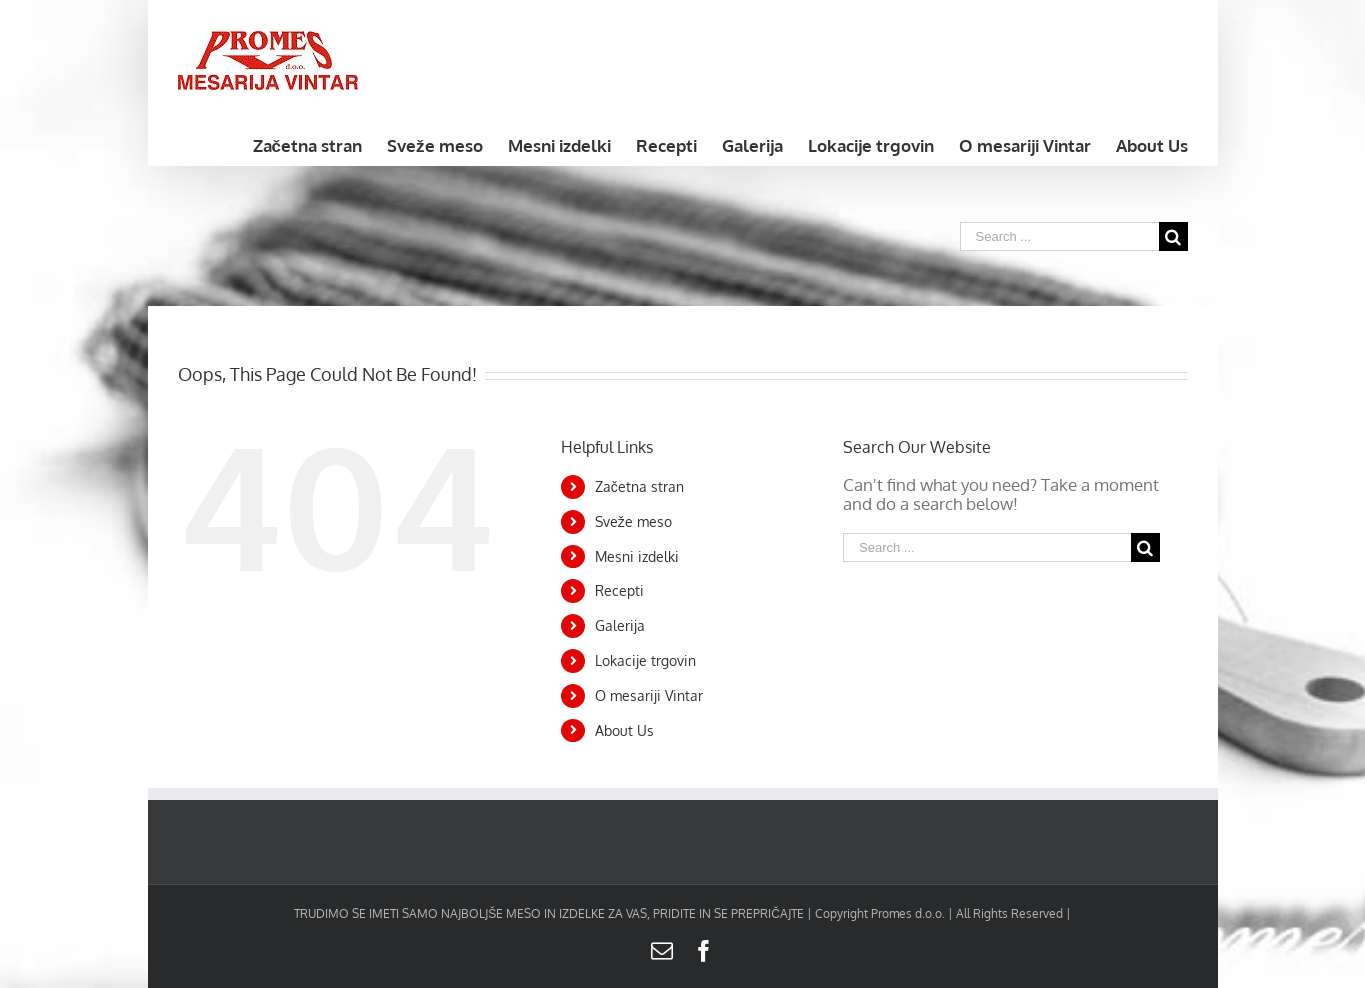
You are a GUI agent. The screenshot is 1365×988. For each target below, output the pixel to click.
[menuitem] (320, 143)
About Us (624, 730)
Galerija (620, 625)
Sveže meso (633, 521)
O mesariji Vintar (649, 695)
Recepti (619, 590)
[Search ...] (1059, 236)
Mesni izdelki (637, 556)
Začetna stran (639, 486)
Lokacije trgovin (645, 660)
